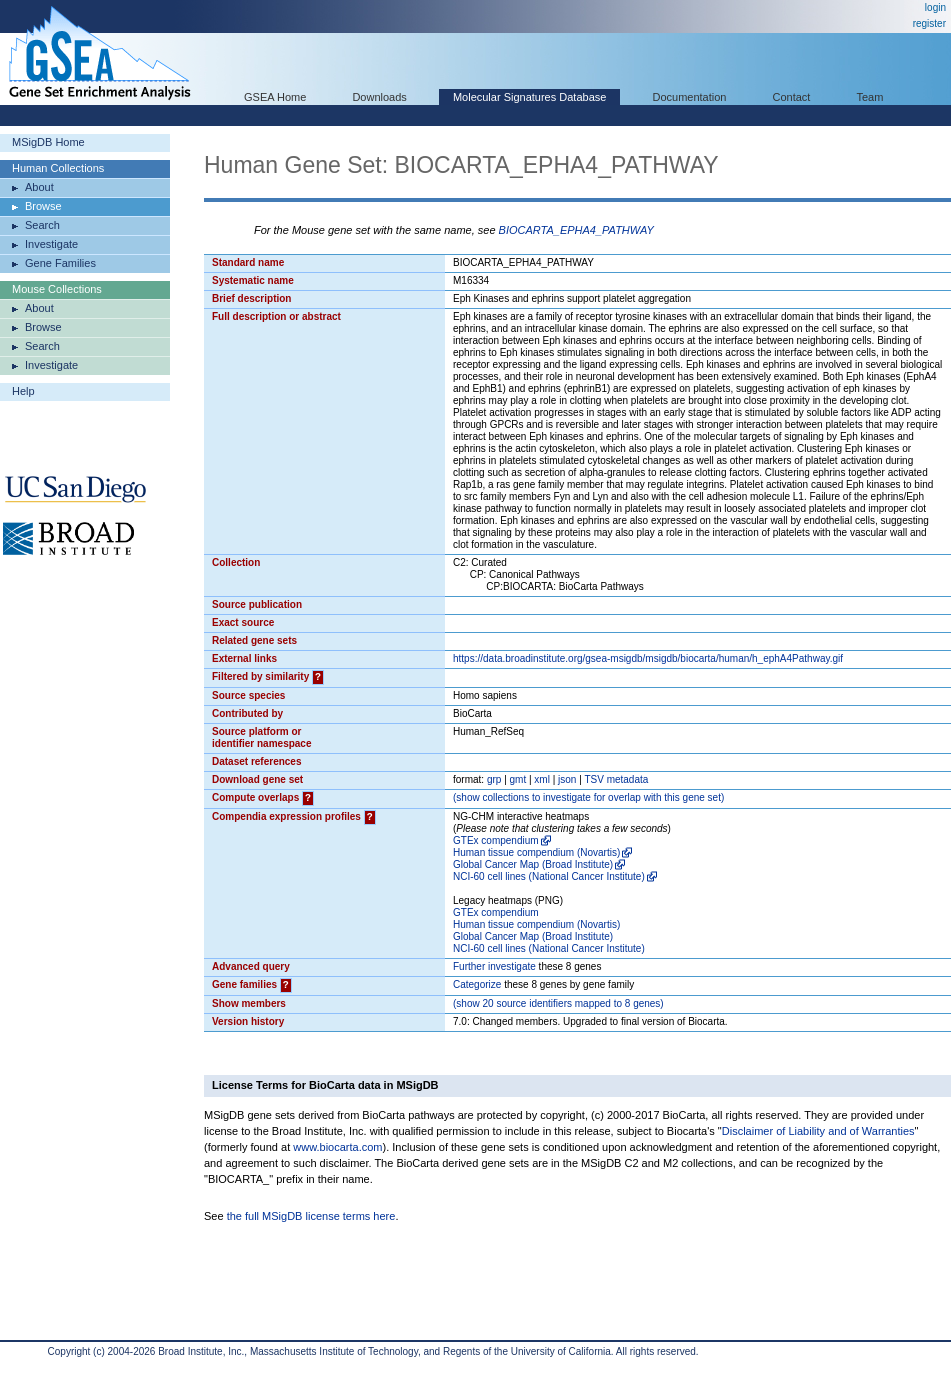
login (935, 7)
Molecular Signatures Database (529, 97)
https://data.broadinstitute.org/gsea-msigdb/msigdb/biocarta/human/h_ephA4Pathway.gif (648, 658)
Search (42, 225)
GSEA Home (275, 97)
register (929, 23)
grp (494, 779)
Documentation (689, 97)
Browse (43, 206)
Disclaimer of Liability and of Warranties (818, 1131)
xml (542, 779)
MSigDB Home (48, 142)
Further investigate (494, 966)
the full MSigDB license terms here (311, 1216)
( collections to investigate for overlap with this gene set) (588, 797)
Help (23, 391)
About (39, 187)
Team (870, 97)
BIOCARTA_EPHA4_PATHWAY (576, 230)
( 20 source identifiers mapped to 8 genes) (558, 1003)
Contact (792, 97)
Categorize (477, 984)
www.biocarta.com (337, 1147)
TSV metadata (616, 779)
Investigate (51, 244)
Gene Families (60, 263)
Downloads (379, 97)
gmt (518, 779)
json (567, 779)
